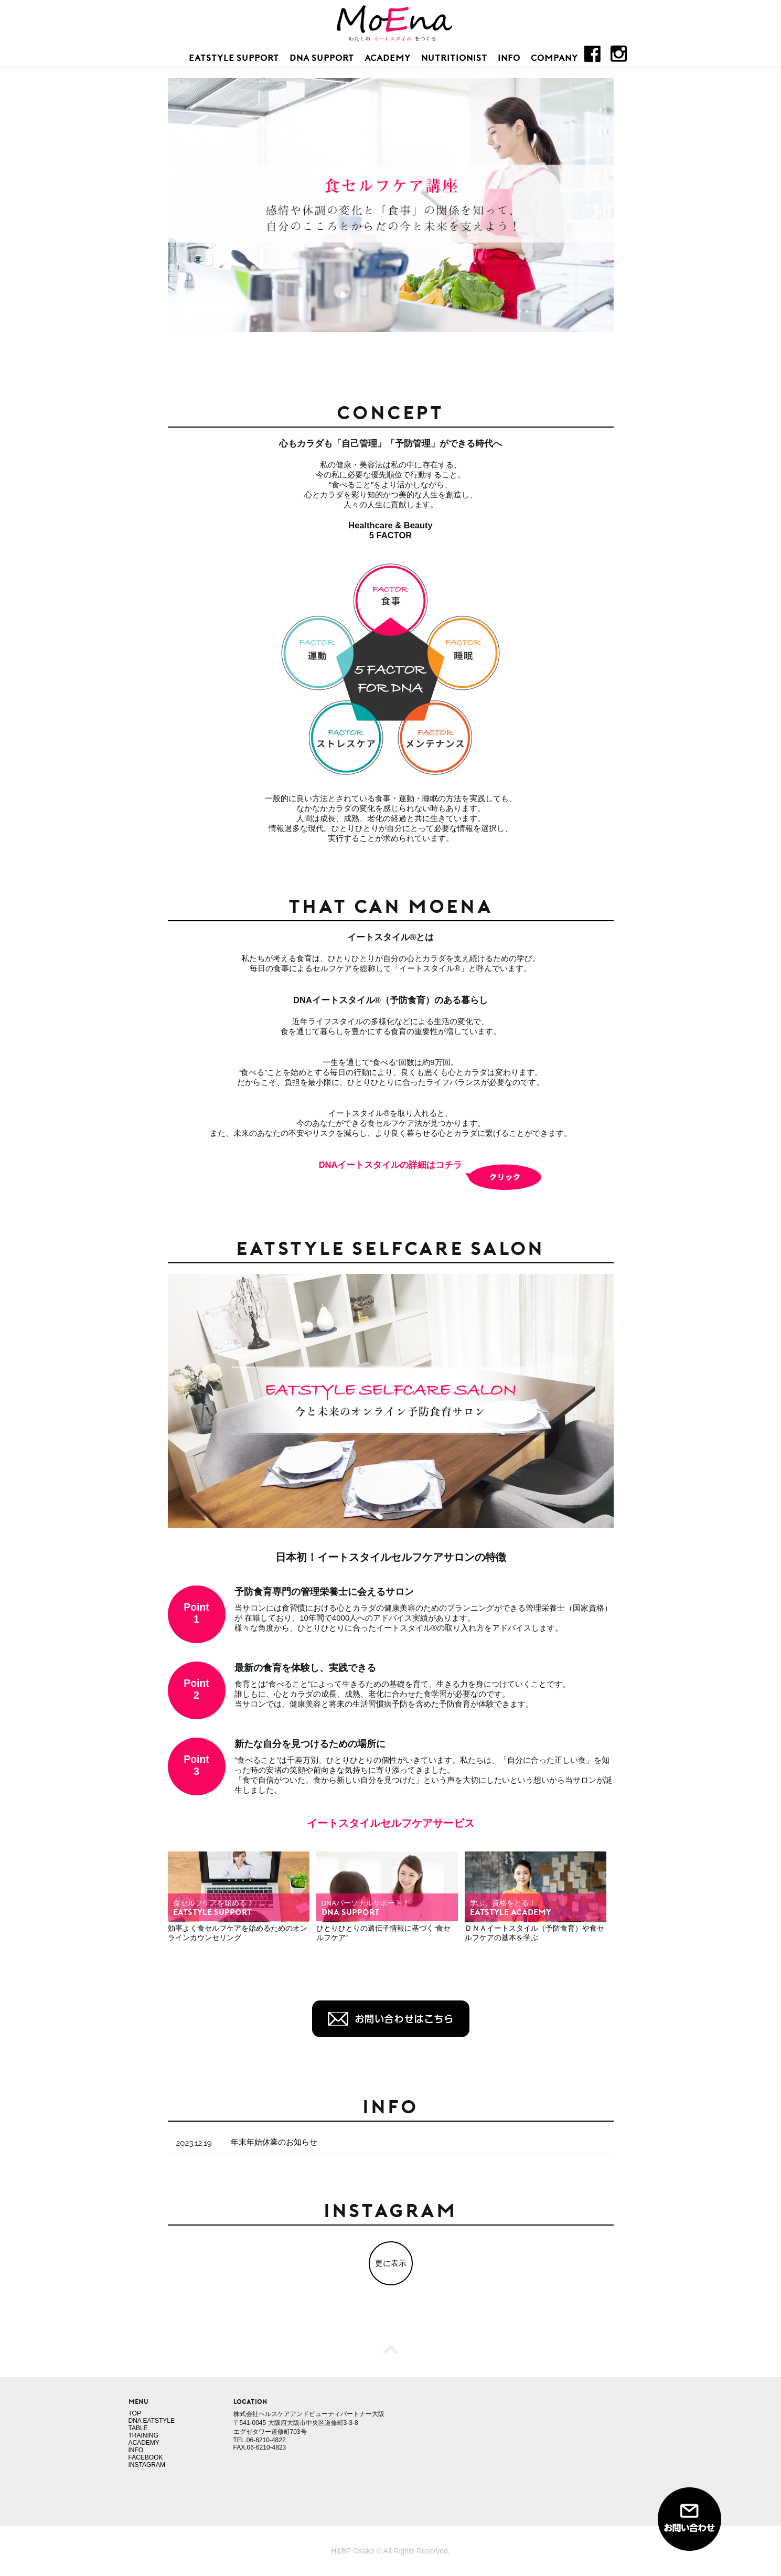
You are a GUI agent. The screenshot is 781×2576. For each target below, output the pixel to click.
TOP (135, 2413)
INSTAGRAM (147, 2464)
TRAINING (143, 2435)
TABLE (138, 2428)
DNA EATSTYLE (152, 2420)
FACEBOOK (146, 2457)
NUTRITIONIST (454, 57)
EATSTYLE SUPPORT (234, 57)
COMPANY (554, 57)
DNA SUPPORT (322, 57)
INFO (509, 57)
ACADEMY (388, 57)
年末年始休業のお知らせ (274, 2141)
